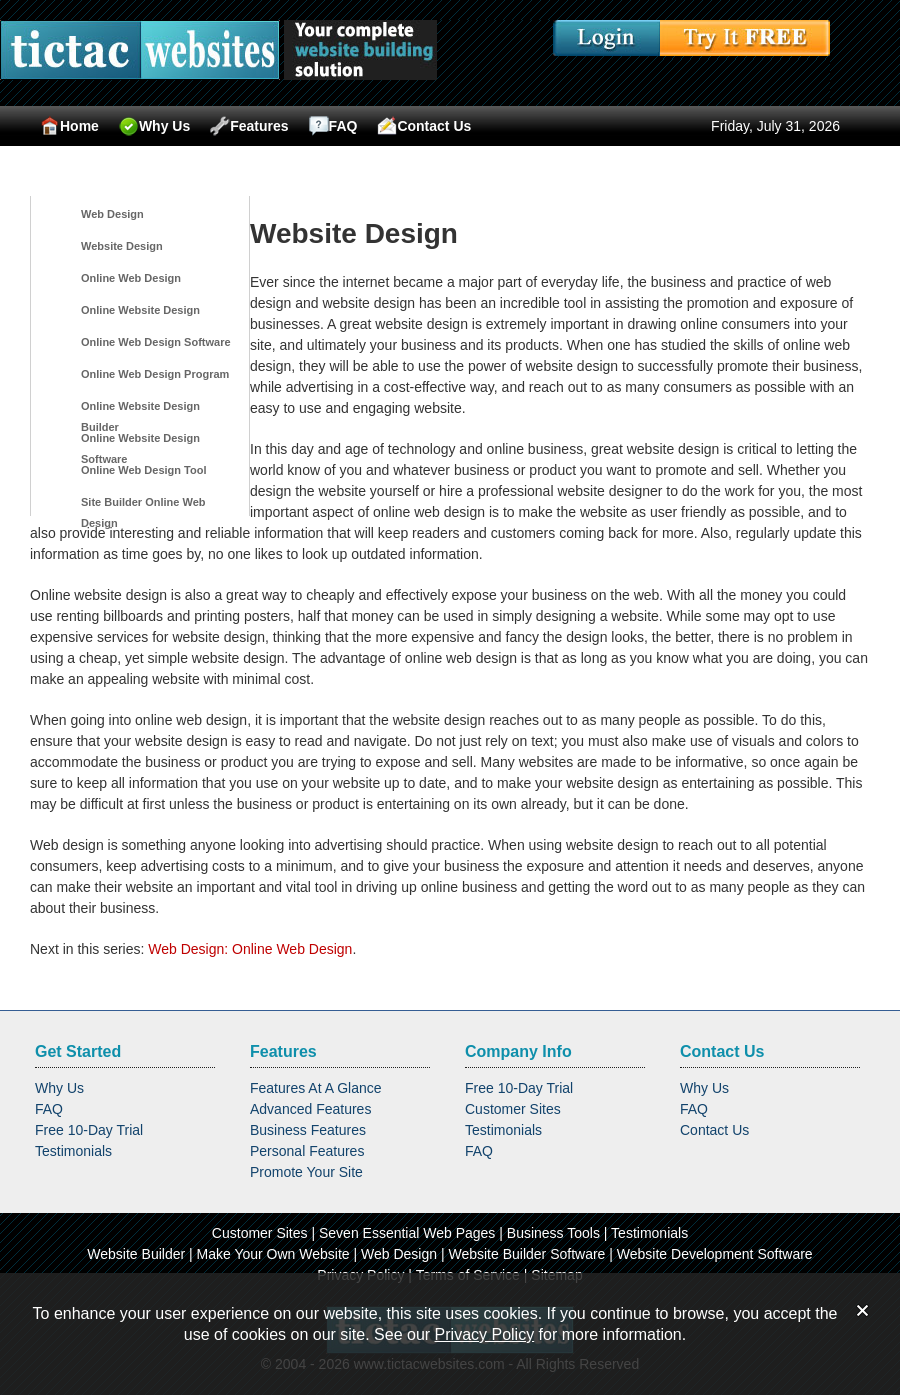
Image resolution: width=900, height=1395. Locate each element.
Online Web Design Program (155, 374)
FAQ (333, 126)
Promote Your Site (306, 1172)
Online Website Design (140, 310)
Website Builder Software (526, 1254)
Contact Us (424, 126)
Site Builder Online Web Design (143, 506)
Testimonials (73, 1151)
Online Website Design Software (140, 442)
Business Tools (553, 1233)
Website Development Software (715, 1254)
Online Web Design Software (156, 342)
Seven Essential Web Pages (407, 1233)
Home (69, 126)
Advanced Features (310, 1109)
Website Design (122, 246)
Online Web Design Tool (144, 470)
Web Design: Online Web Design (250, 949)
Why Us (154, 126)
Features (249, 126)
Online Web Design (131, 278)
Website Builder (136, 1254)
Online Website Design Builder (140, 410)
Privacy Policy (485, 1334)
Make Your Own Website (273, 1254)
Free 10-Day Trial (89, 1130)
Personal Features (307, 1151)
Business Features (308, 1130)
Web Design (112, 214)
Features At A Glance (316, 1088)
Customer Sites (513, 1109)
